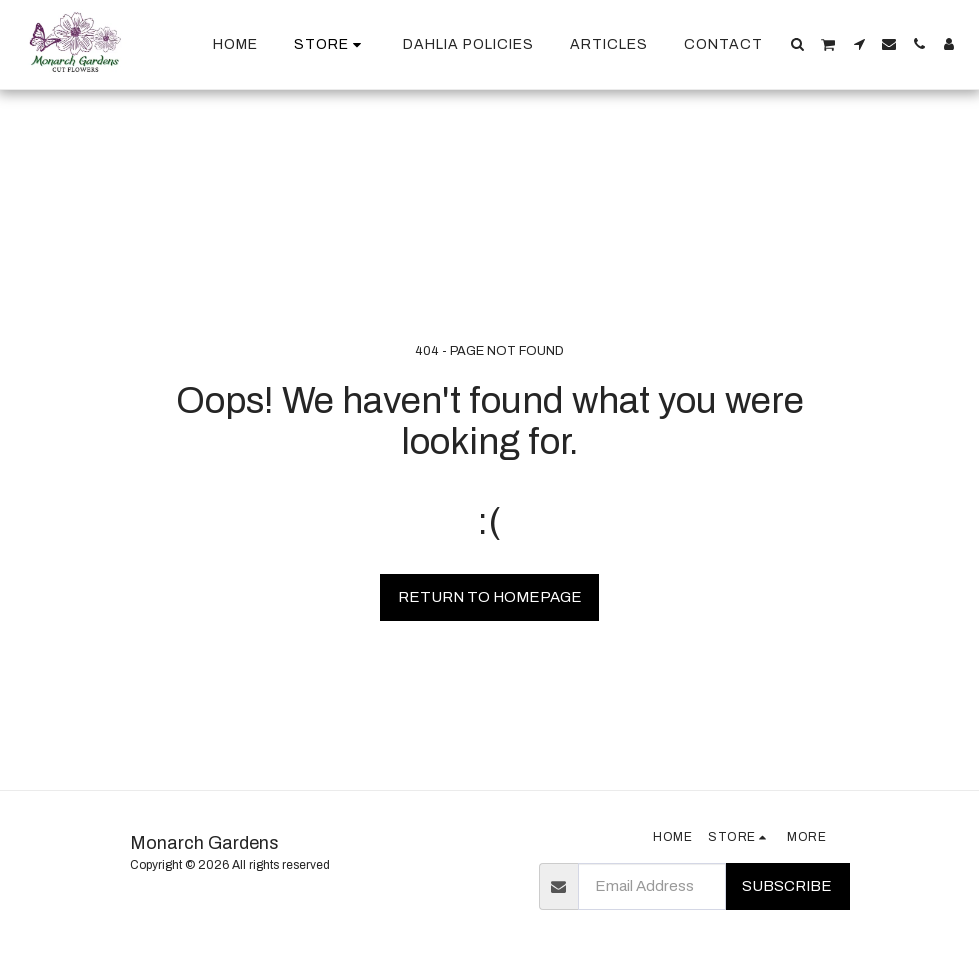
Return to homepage (490, 597)
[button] (798, 44)
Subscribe (787, 886)
